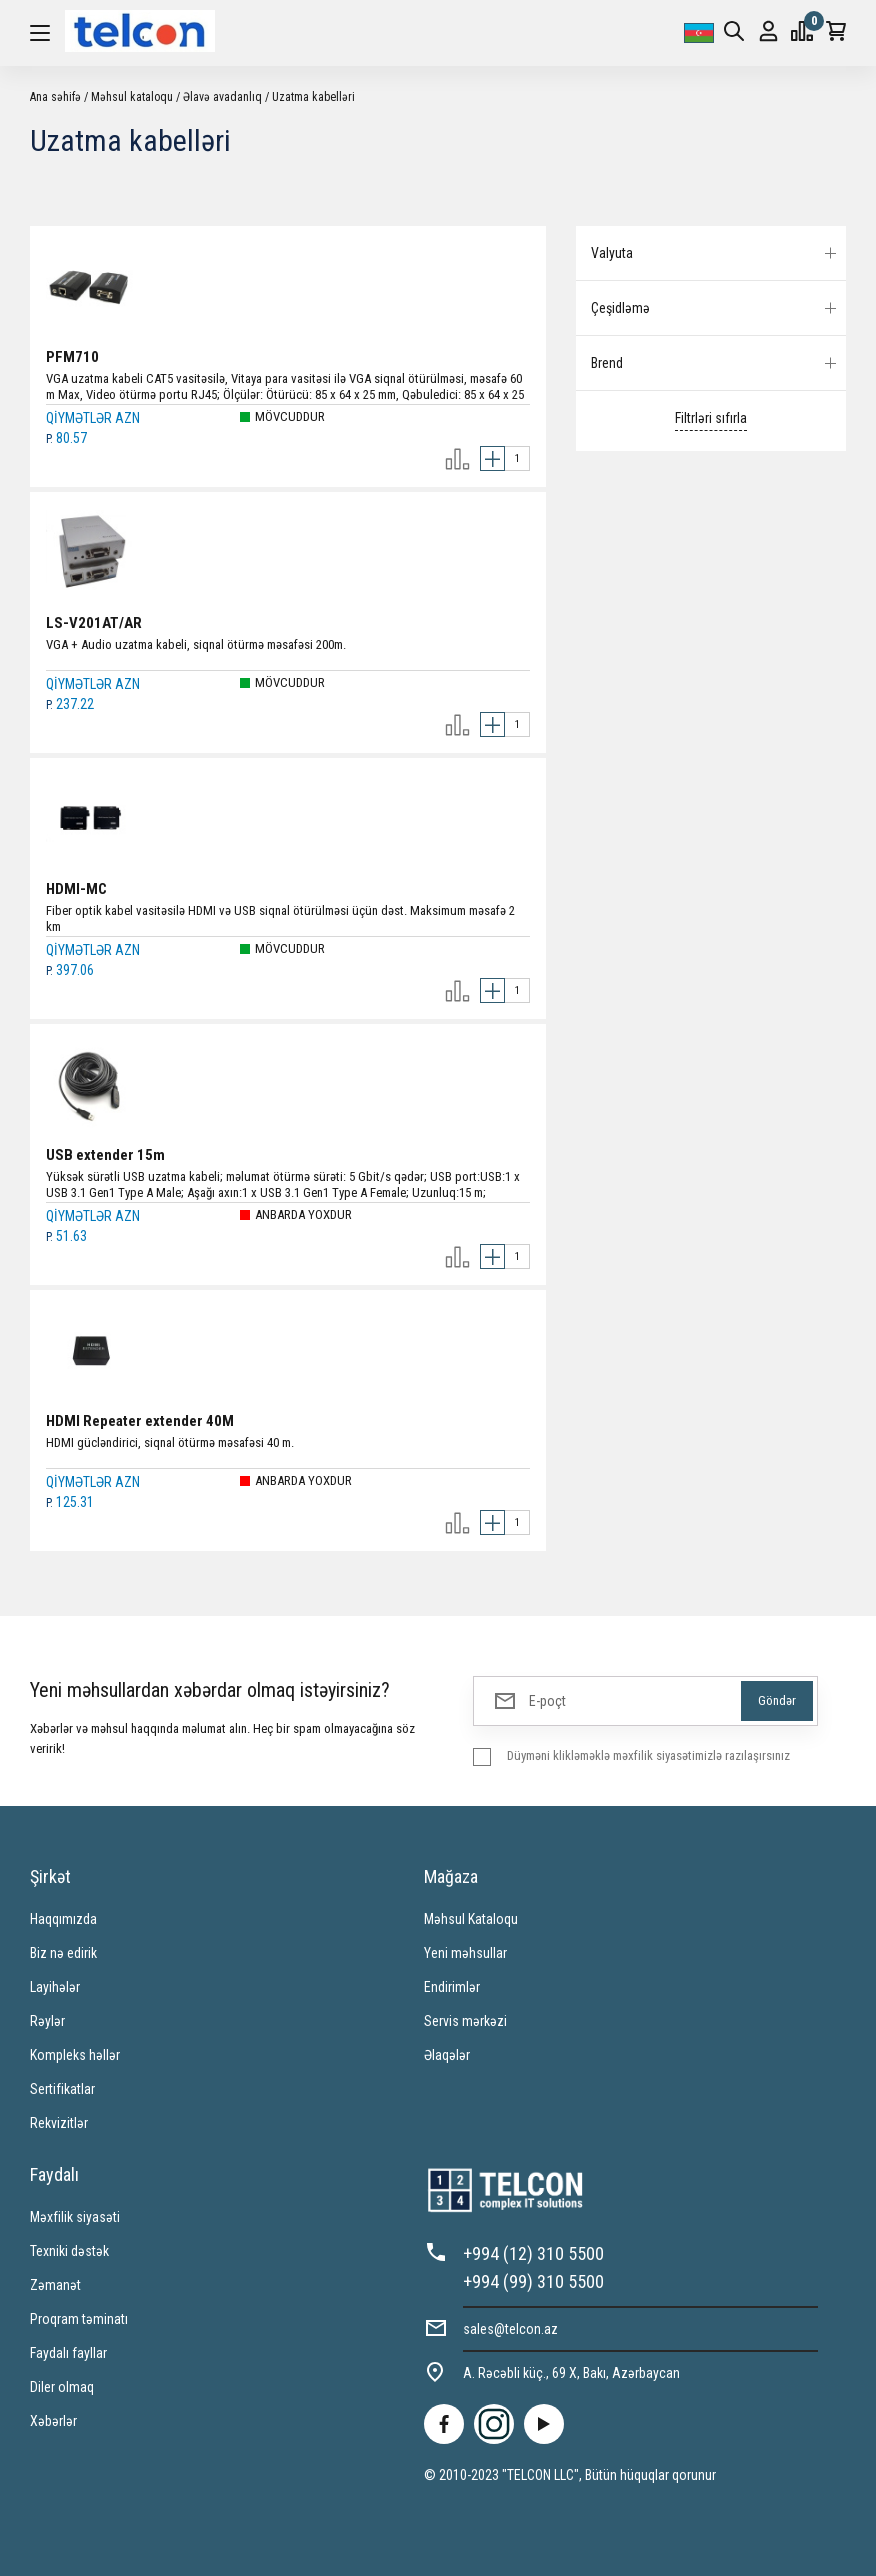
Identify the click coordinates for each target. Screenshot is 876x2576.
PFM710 (72, 357)
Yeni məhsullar (465, 1953)
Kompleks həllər (75, 2055)
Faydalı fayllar (68, 2353)
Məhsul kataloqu (132, 97)
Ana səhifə (55, 97)
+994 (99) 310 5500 (533, 2281)
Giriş (768, 31)
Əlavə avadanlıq (222, 97)
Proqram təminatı (79, 2319)
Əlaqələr (447, 2055)
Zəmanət (55, 2285)
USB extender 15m (105, 1155)
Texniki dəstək (69, 2251)
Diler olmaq (62, 2387)
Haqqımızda (63, 1919)
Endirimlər (452, 1987)
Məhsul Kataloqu (471, 1919)
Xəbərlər (53, 2421)
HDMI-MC (76, 889)
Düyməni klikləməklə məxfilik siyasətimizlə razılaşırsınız (648, 1755)
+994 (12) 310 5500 (533, 2253)
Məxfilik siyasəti (75, 2217)
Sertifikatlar (62, 2089)
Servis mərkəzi (465, 2021)
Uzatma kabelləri (313, 97)
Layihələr (55, 1987)
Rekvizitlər (59, 2123)
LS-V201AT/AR (94, 623)
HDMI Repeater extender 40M (140, 1421)
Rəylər (47, 2021)
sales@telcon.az (510, 2329)
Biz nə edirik (63, 1953)
